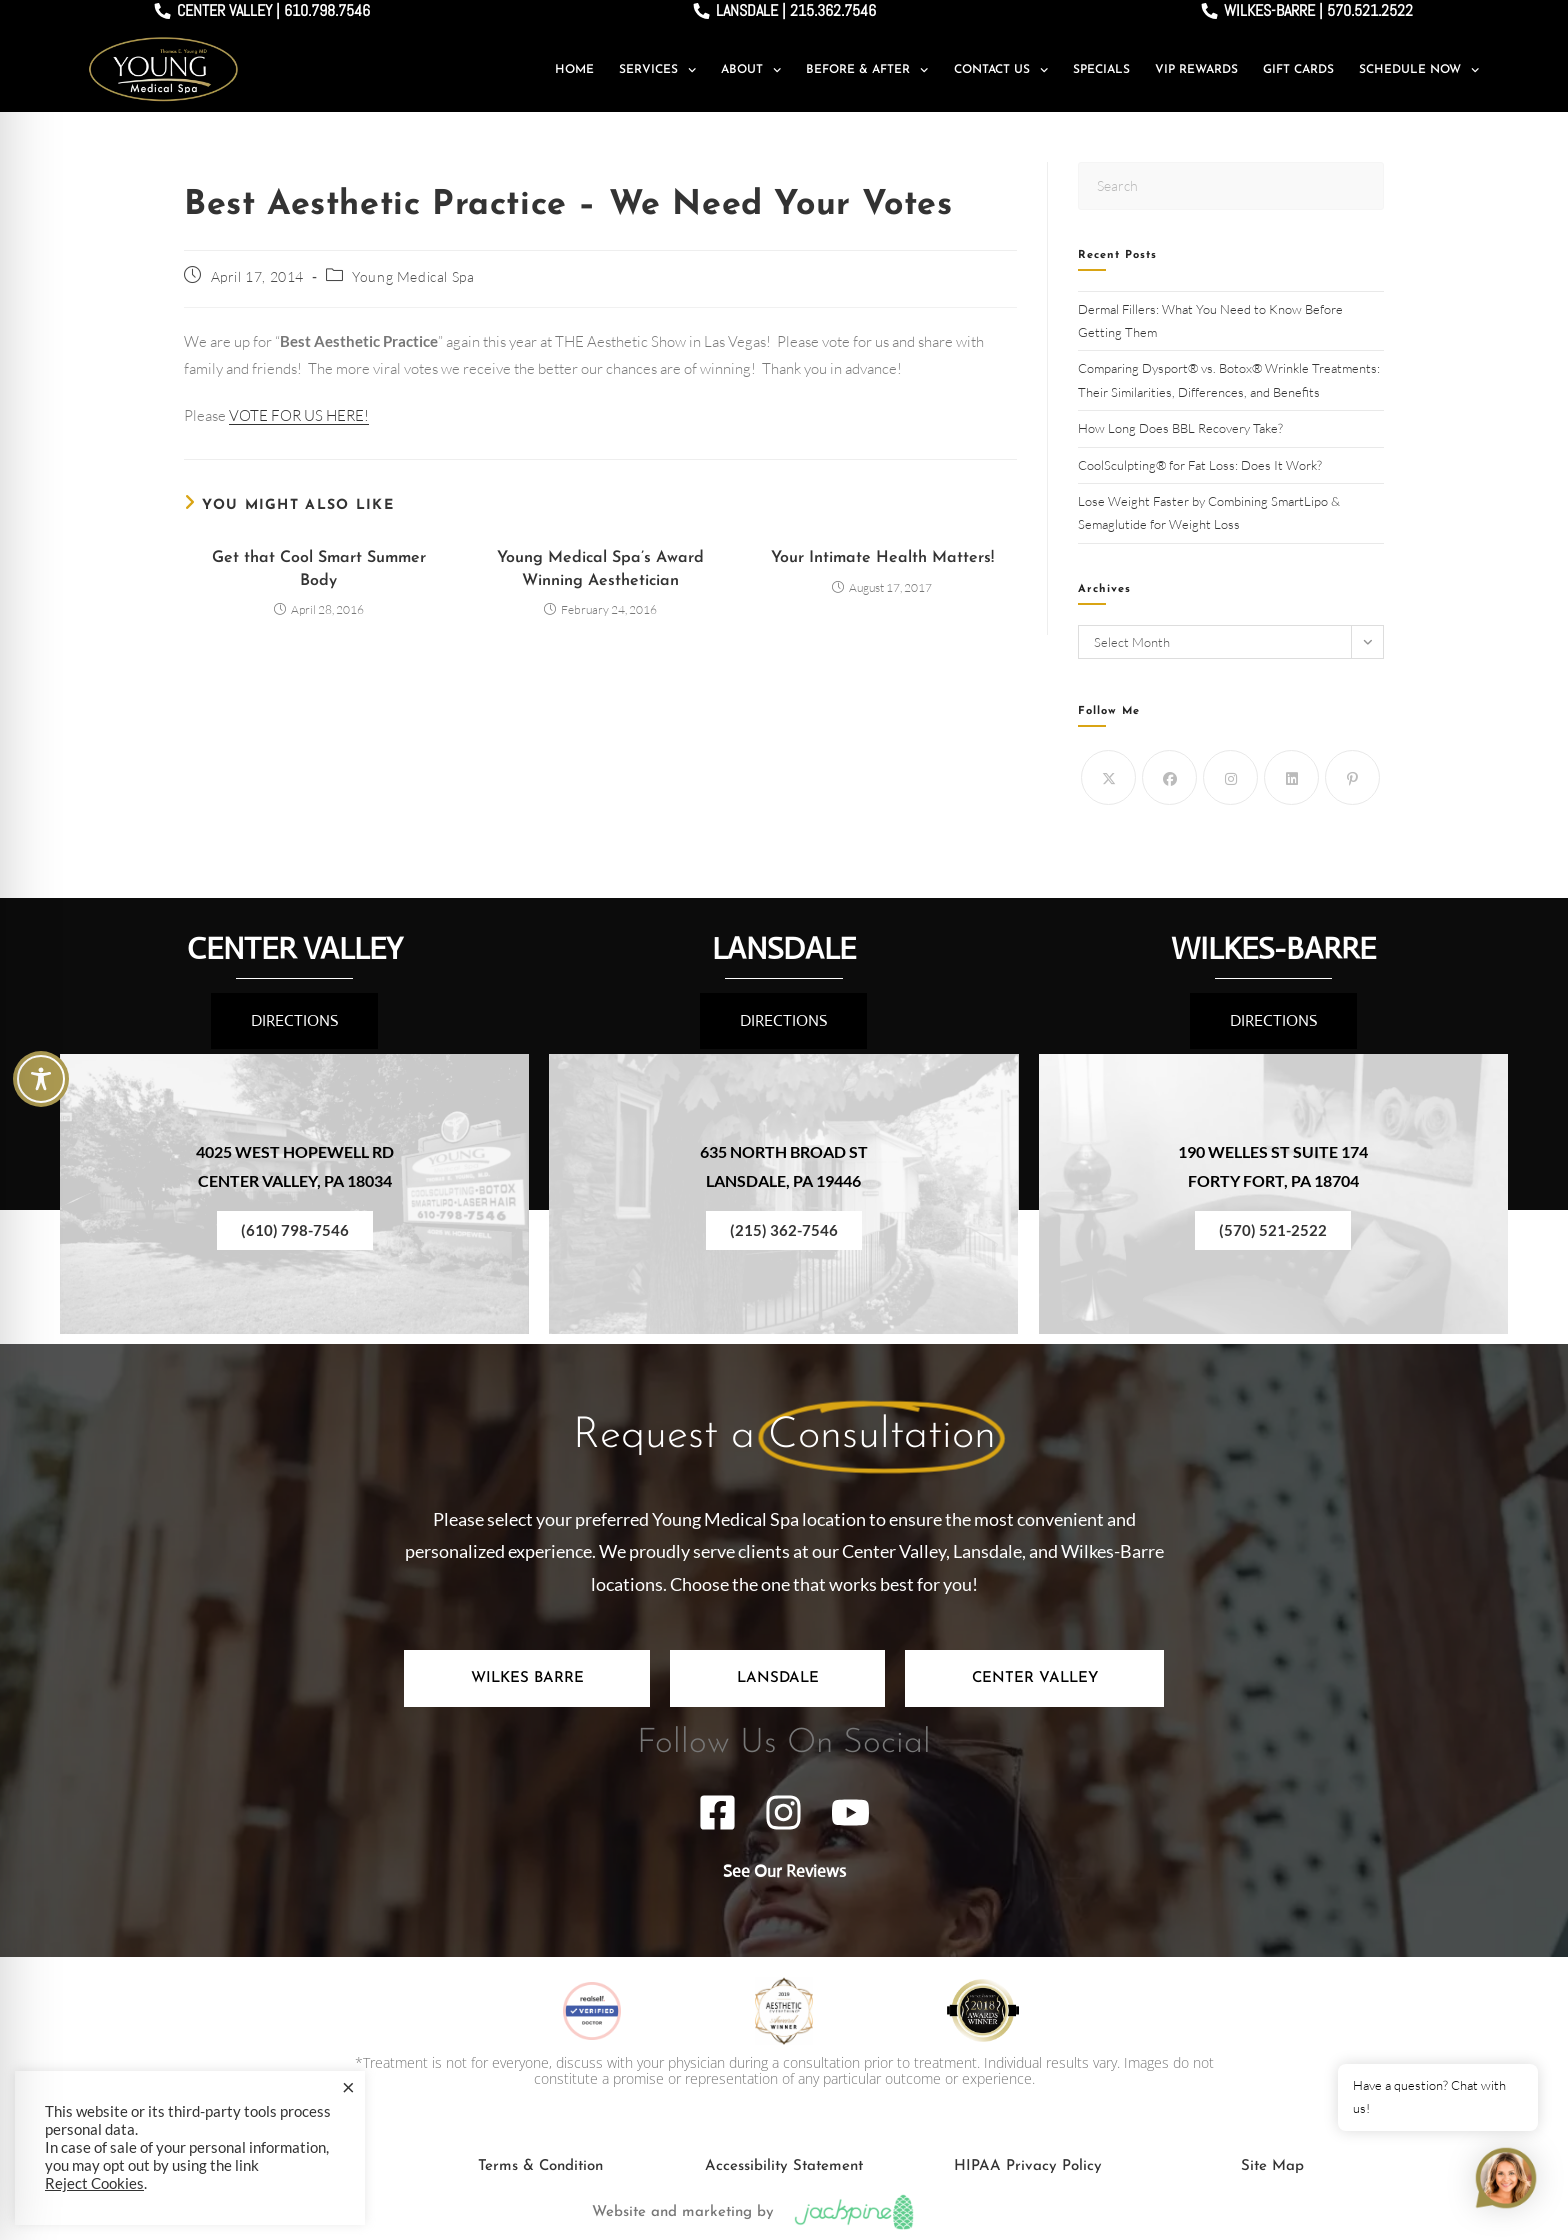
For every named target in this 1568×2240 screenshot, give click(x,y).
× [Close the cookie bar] (348, 2087)
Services (657, 70)
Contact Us (1001, 70)
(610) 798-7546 (295, 1230)
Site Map (1272, 2166)
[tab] (527, 1678)
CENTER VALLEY (295, 948)
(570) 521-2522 (1273, 1230)
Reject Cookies (94, 2183)
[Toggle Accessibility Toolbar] (41, 1079)
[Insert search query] (1231, 185)
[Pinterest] (1352, 777)
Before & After (867, 70)
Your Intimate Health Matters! (882, 558)
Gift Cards (1298, 70)
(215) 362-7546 (784, 1230)
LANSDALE (784, 948)
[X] (1108, 777)
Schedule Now (1419, 70)
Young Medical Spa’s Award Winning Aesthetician (600, 569)
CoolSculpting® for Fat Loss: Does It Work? (1201, 465)
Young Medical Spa (413, 276)
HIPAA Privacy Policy (1028, 2166)
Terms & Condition (540, 2166)
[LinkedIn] (1291, 777)
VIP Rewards (1196, 70)
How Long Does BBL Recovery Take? (1182, 428)
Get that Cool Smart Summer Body (319, 569)
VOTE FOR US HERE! (299, 415)
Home (574, 70)
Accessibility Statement (784, 2166)
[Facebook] (1169, 777)
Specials (1101, 70)
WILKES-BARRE (1273, 948)
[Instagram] (1230, 777)
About (751, 70)
